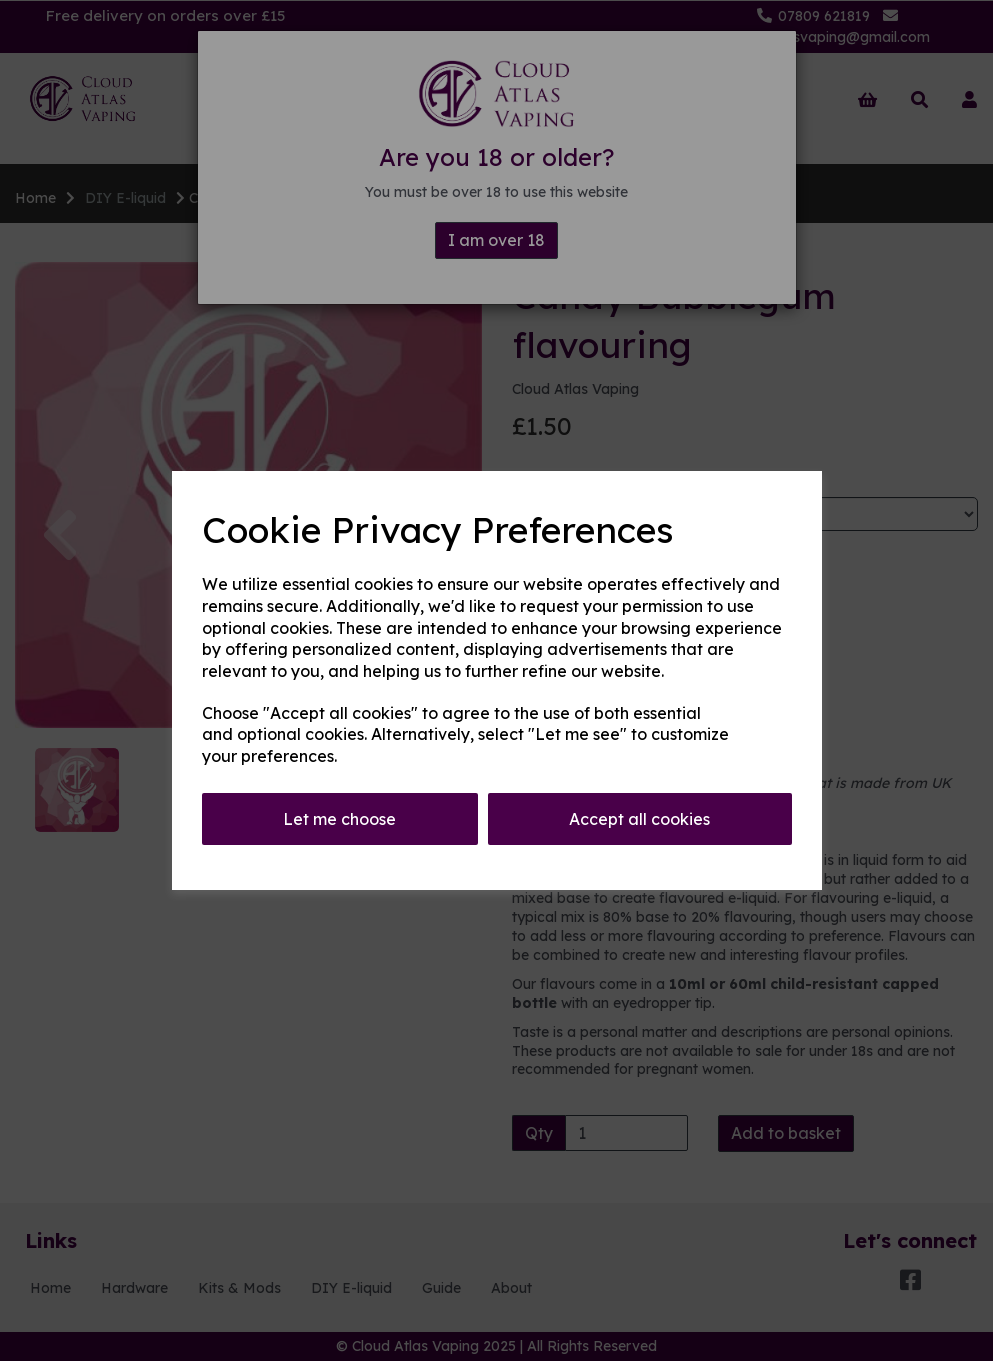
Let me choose (339, 819)
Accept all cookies (639, 819)
